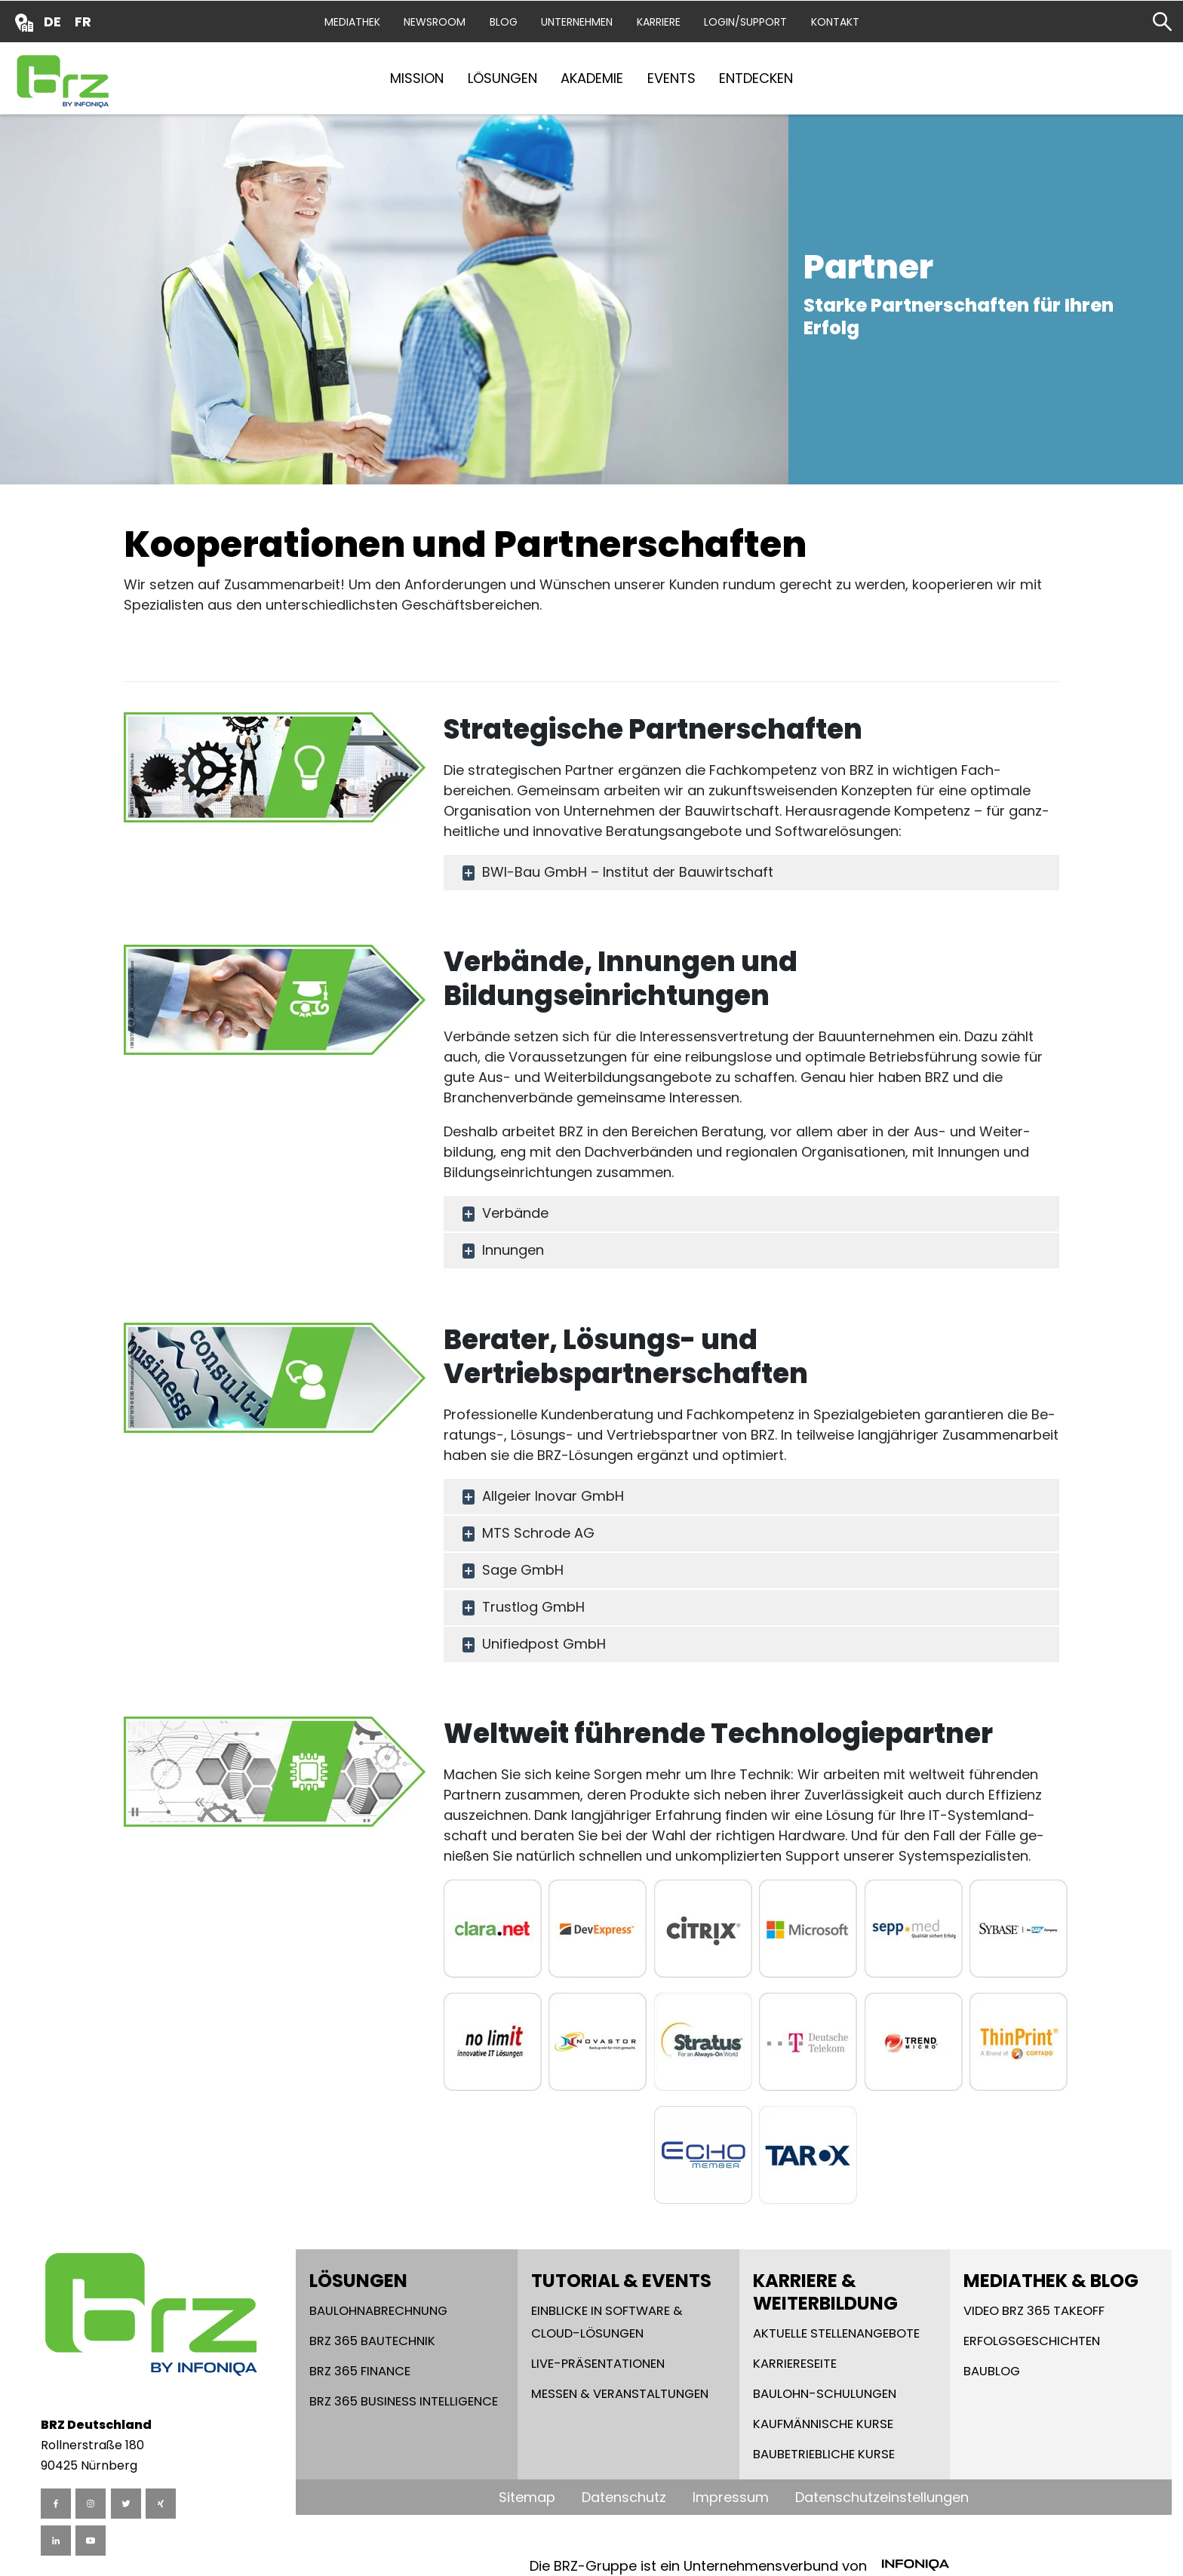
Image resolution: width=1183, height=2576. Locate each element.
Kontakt (835, 21)
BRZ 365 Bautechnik (372, 2341)
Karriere (659, 21)
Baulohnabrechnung (378, 2310)
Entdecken (756, 78)
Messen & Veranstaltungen (619, 2393)
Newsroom (435, 21)
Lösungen (502, 78)
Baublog (991, 2371)
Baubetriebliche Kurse (824, 2454)
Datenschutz (624, 2497)
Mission (417, 78)
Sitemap (527, 2497)
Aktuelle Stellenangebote (836, 2333)
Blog (504, 21)
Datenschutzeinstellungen (882, 2497)
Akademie (592, 78)
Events (671, 78)
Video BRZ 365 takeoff (1034, 2310)
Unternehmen (577, 21)
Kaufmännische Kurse (823, 2424)
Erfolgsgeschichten (1031, 2341)
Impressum (731, 2497)
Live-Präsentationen (598, 2363)
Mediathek (352, 21)
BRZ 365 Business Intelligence (403, 2401)
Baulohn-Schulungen (824, 2393)
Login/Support (745, 21)
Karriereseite (795, 2363)
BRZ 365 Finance (359, 2371)
